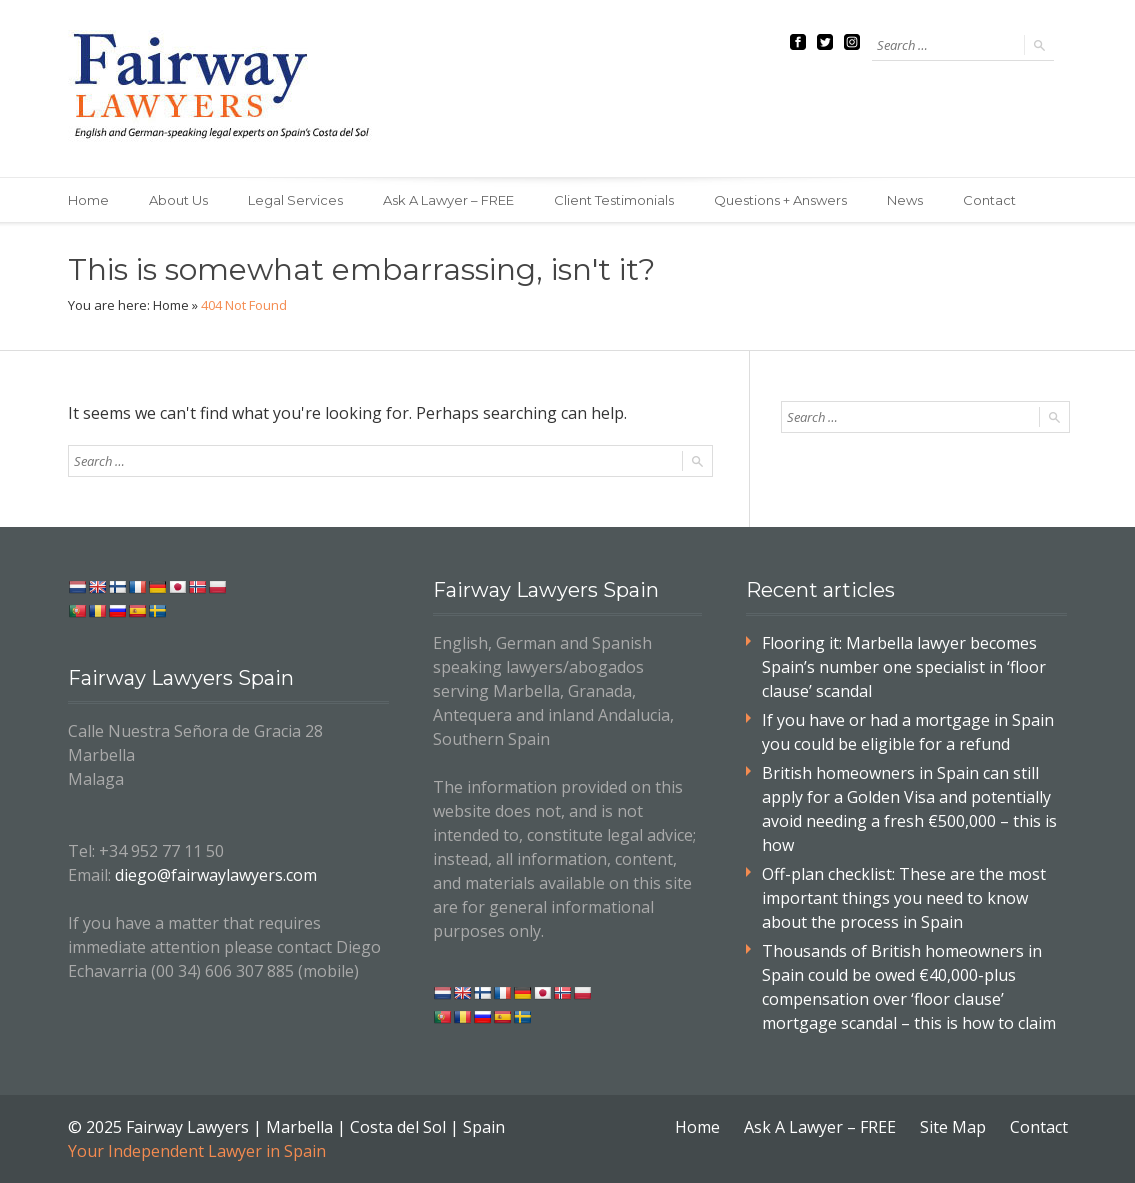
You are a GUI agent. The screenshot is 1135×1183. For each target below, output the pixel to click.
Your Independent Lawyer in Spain (197, 1151)
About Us (178, 200)
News (905, 200)
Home (88, 200)
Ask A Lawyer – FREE (448, 200)
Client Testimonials (614, 200)
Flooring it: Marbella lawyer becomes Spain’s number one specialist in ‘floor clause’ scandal (904, 667)
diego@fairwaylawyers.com (216, 875)
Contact (989, 200)
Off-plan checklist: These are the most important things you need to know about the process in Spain (904, 898)
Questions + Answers (780, 200)
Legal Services (295, 200)
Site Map (953, 1127)
